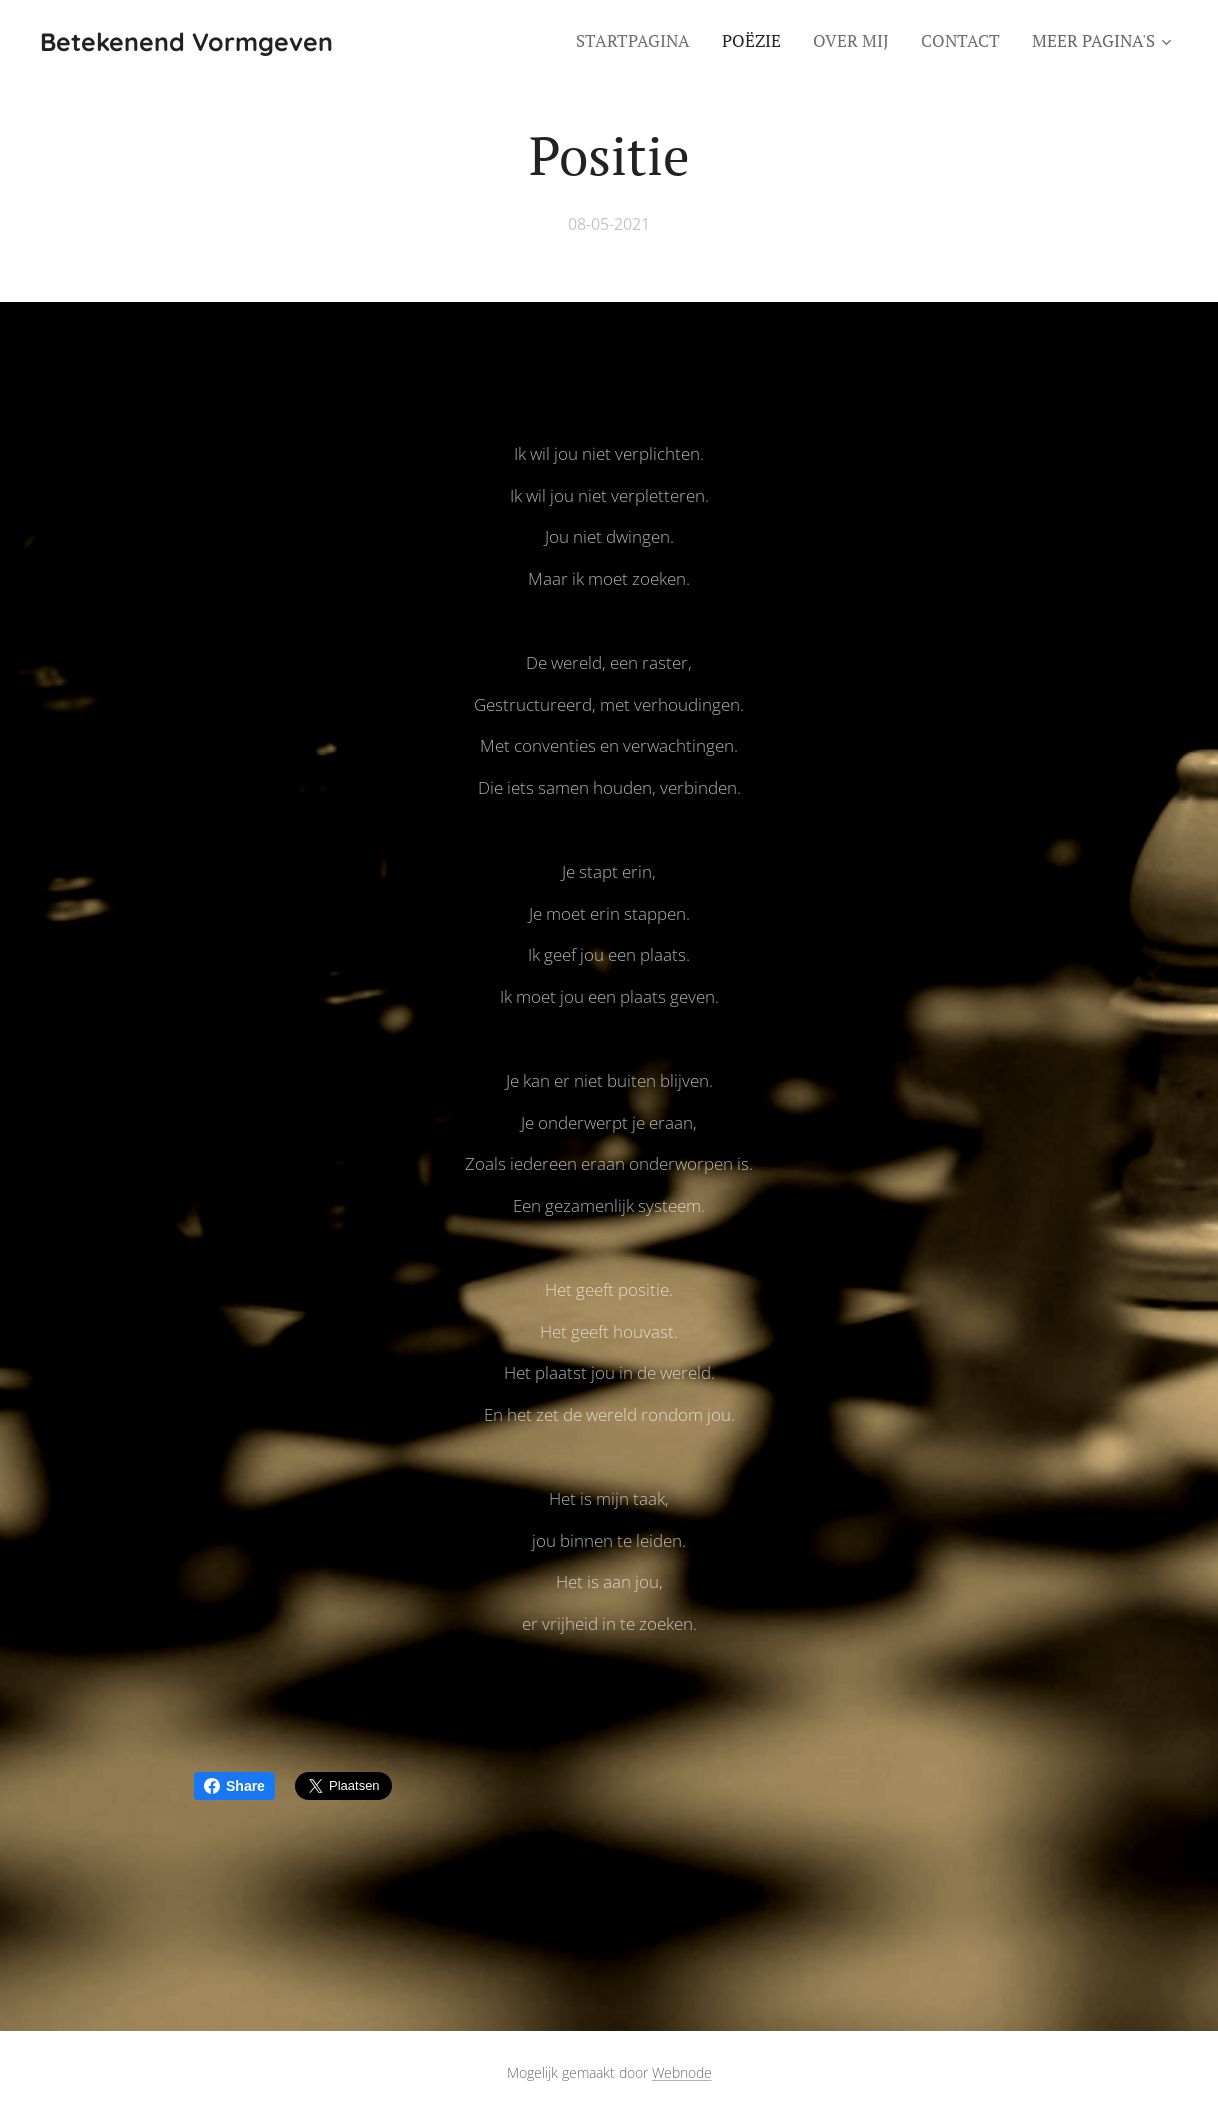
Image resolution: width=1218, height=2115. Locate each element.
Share (234, 1786)
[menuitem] (638, 41)
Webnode (682, 2072)
